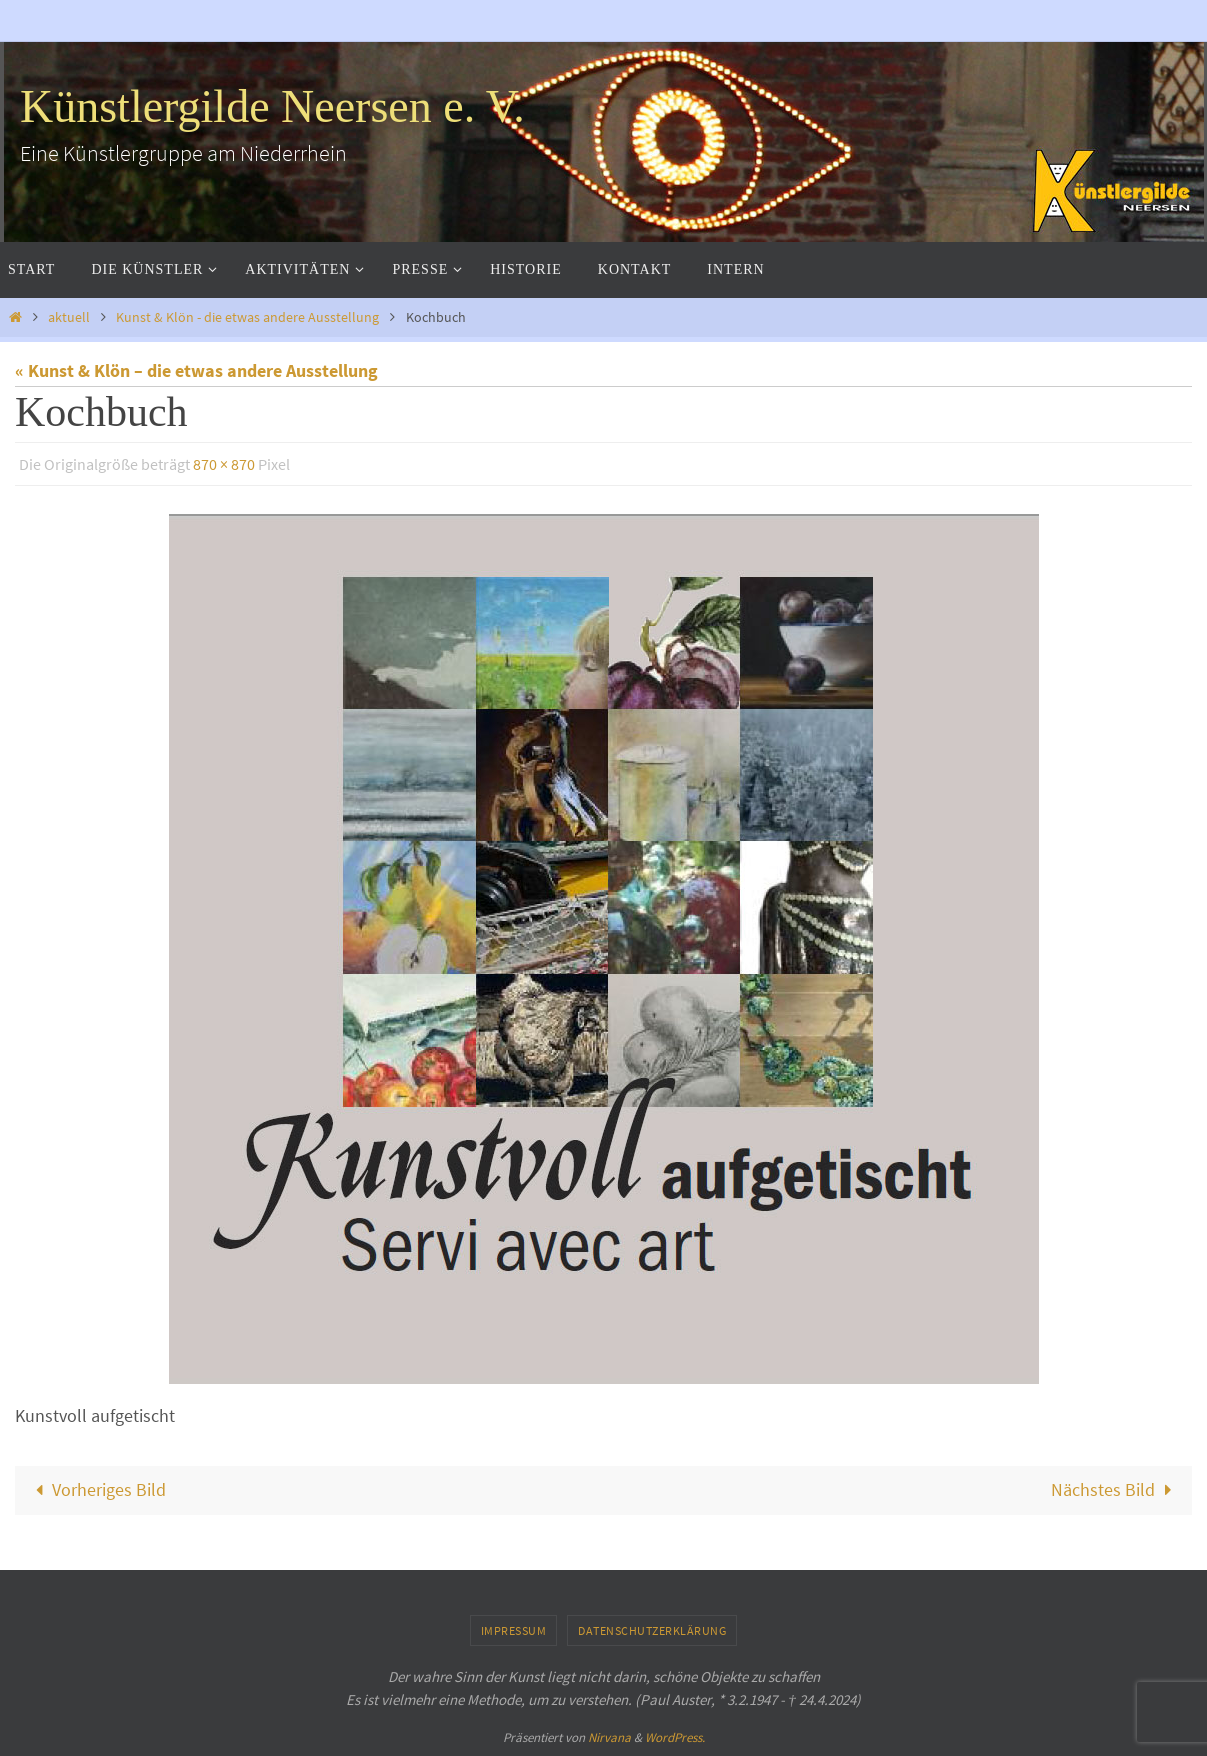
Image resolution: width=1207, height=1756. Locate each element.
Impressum (514, 1630)
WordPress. (675, 1737)
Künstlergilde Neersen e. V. (272, 106)
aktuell (69, 317)
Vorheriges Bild (96, 1489)
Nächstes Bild (1115, 1489)
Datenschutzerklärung (652, 1630)
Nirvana (609, 1737)
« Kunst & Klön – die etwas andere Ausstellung (196, 370)
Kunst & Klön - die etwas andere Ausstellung (247, 317)
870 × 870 (224, 464)
